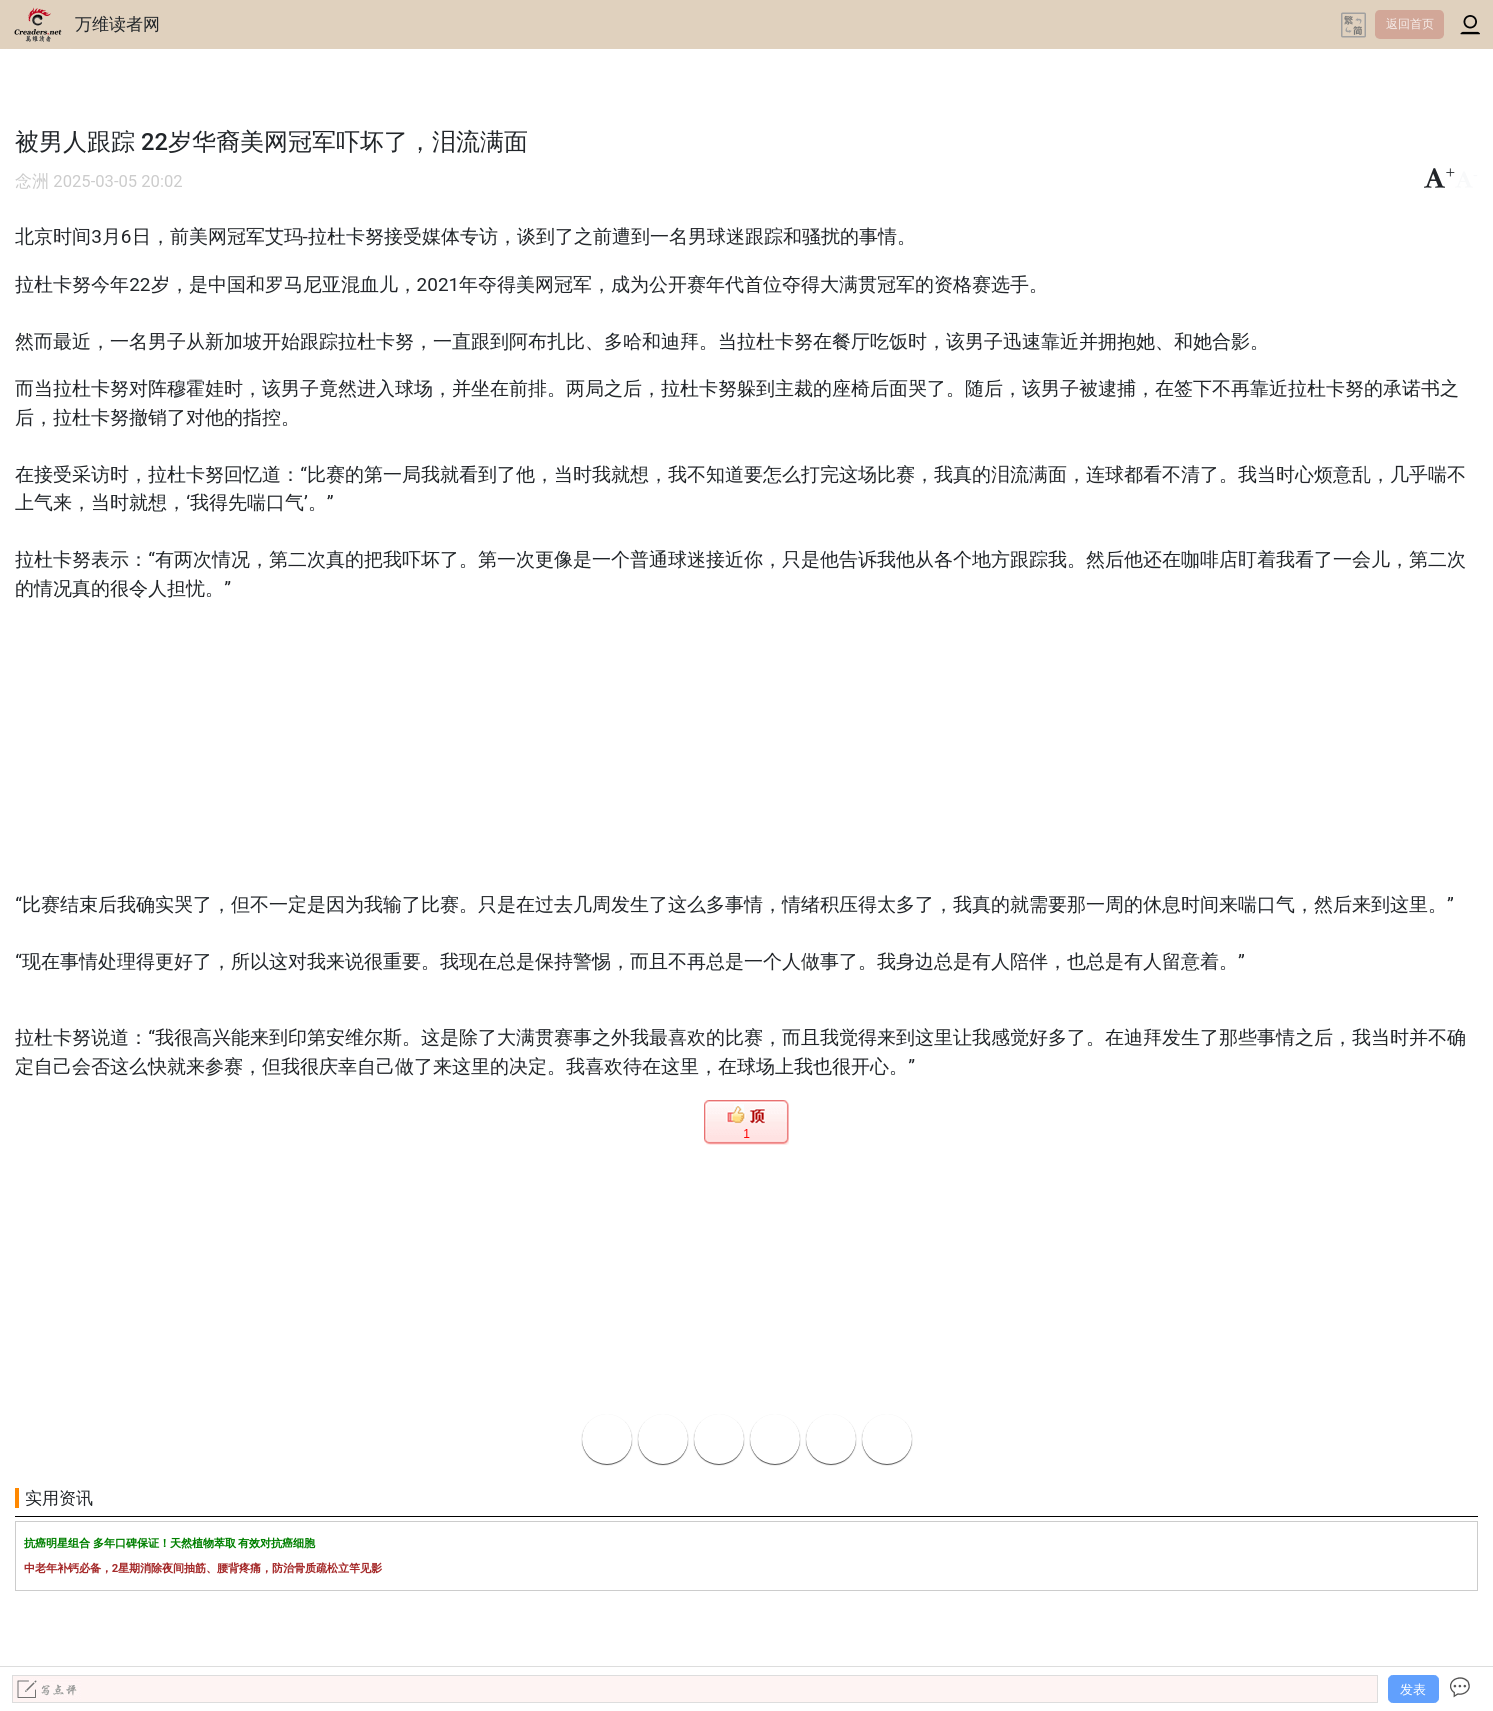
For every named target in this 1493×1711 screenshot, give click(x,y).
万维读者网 (117, 24)
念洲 (32, 181)
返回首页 (1410, 24)
